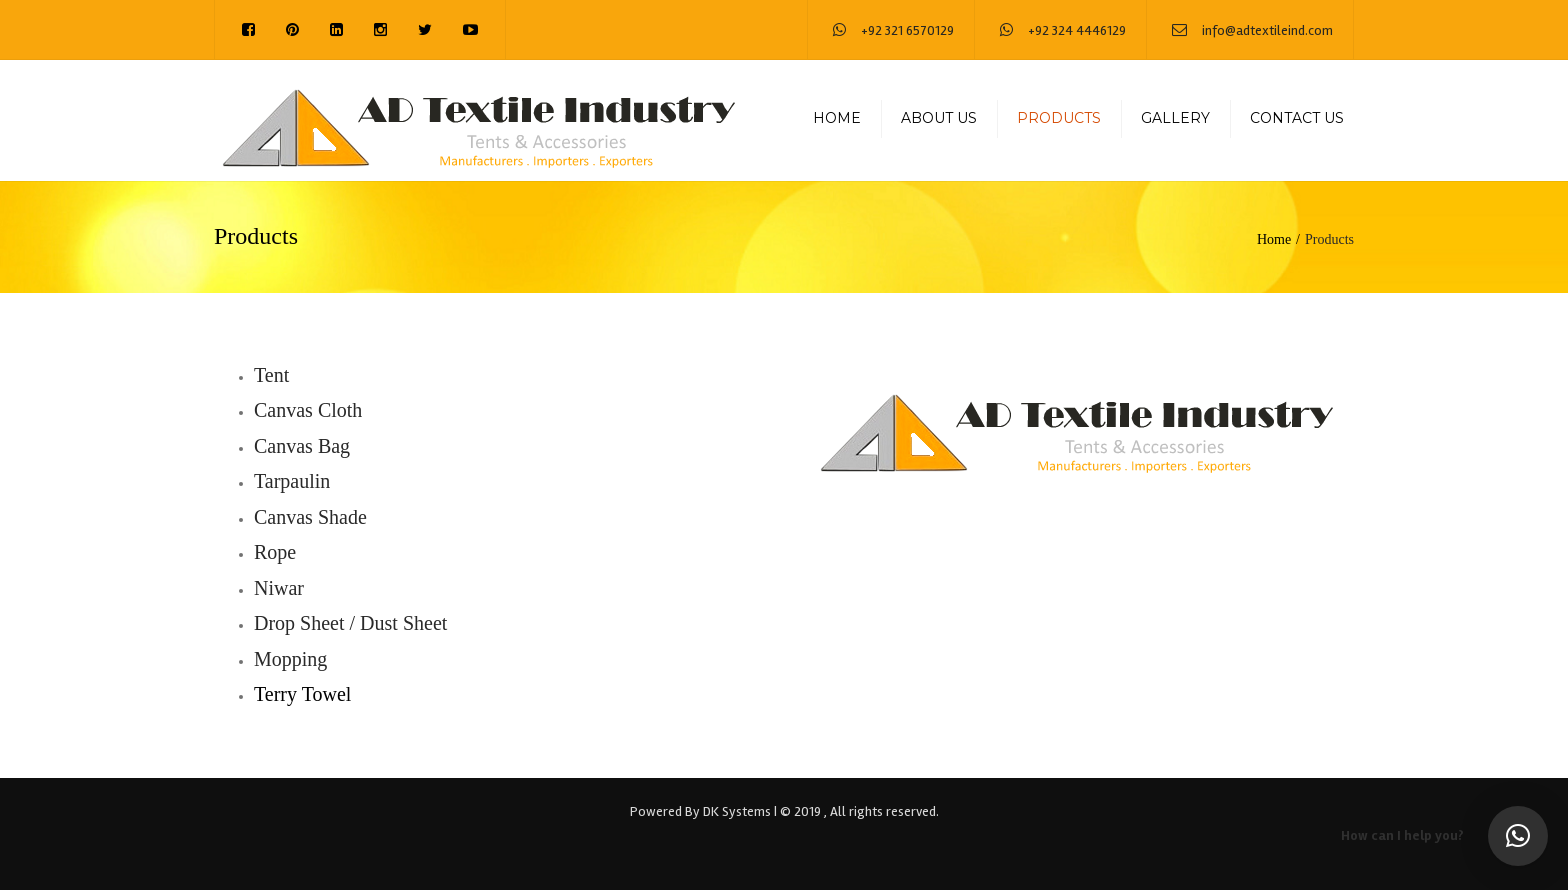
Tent (271, 375)
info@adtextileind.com (1267, 30)
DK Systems (737, 811)
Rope (275, 552)
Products (1059, 118)
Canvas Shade (310, 517)
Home (837, 118)
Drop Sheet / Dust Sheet (350, 623)
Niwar (279, 588)
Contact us (1297, 118)
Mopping (290, 659)
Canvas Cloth (308, 410)
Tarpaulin (292, 481)
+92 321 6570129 (907, 30)
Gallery (1175, 118)
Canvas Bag (302, 446)
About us (939, 118)
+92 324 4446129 (1077, 30)
